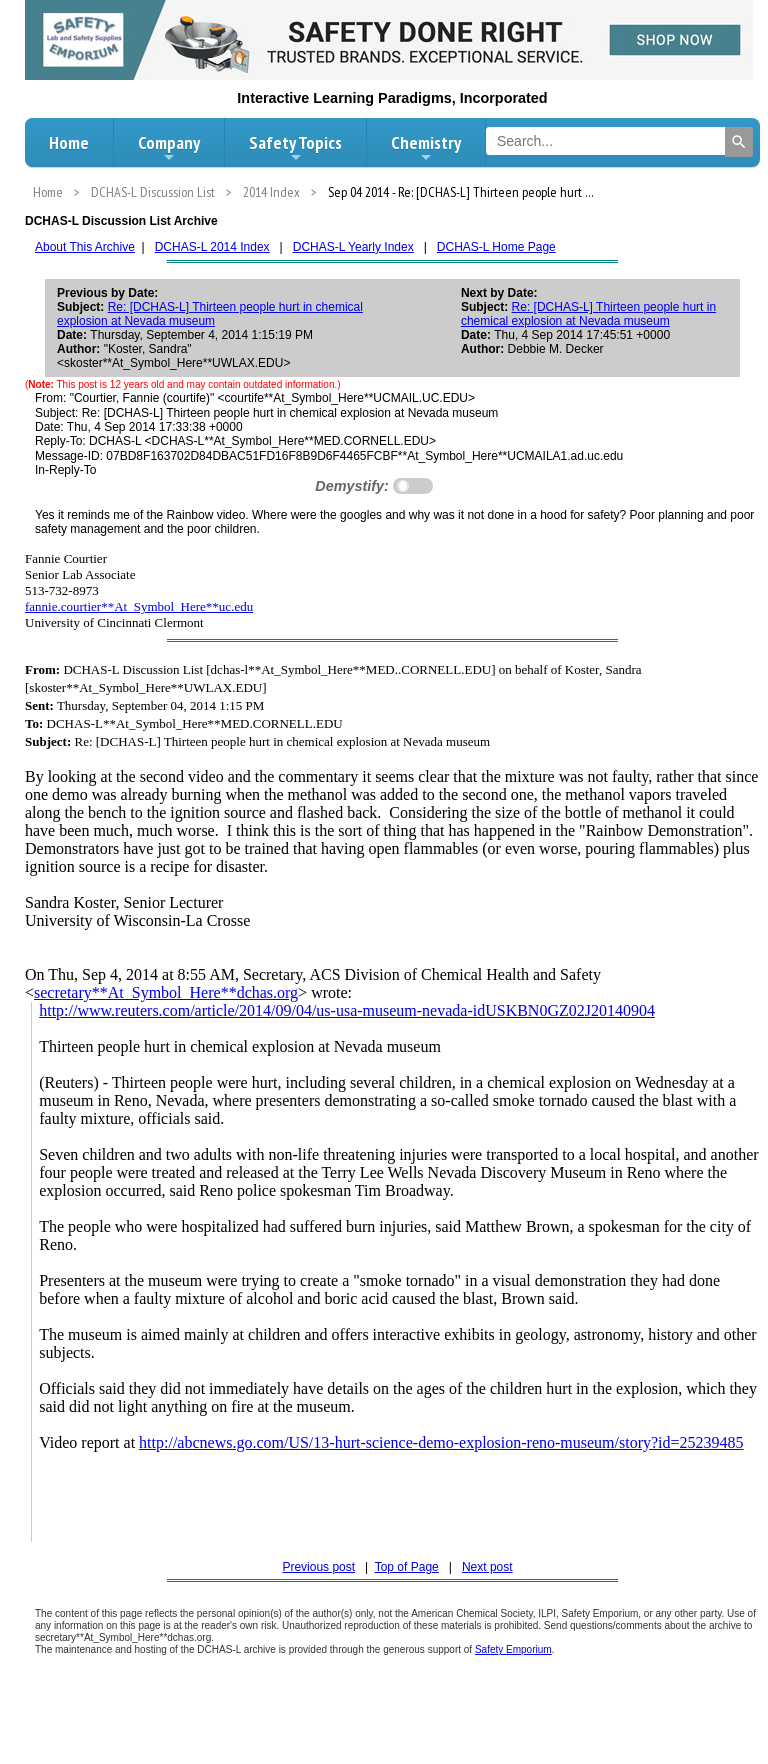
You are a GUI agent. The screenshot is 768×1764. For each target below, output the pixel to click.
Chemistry (426, 148)
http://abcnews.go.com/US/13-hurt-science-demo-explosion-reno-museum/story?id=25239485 (441, 1442)
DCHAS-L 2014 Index (212, 247)
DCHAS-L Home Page (496, 247)
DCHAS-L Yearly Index (353, 247)
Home (69, 142)
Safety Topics (295, 148)
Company (169, 148)
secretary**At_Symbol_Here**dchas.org (166, 992)
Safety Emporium (513, 1649)
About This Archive (85, 247)
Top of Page (407, 1567)
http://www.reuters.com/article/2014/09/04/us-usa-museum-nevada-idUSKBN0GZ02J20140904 (347, 1010)
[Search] (739, 142)
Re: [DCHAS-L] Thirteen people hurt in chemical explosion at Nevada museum (210, 314)
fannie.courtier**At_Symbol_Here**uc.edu (139, 606)
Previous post (318, 1567)
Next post (487, 1567)
